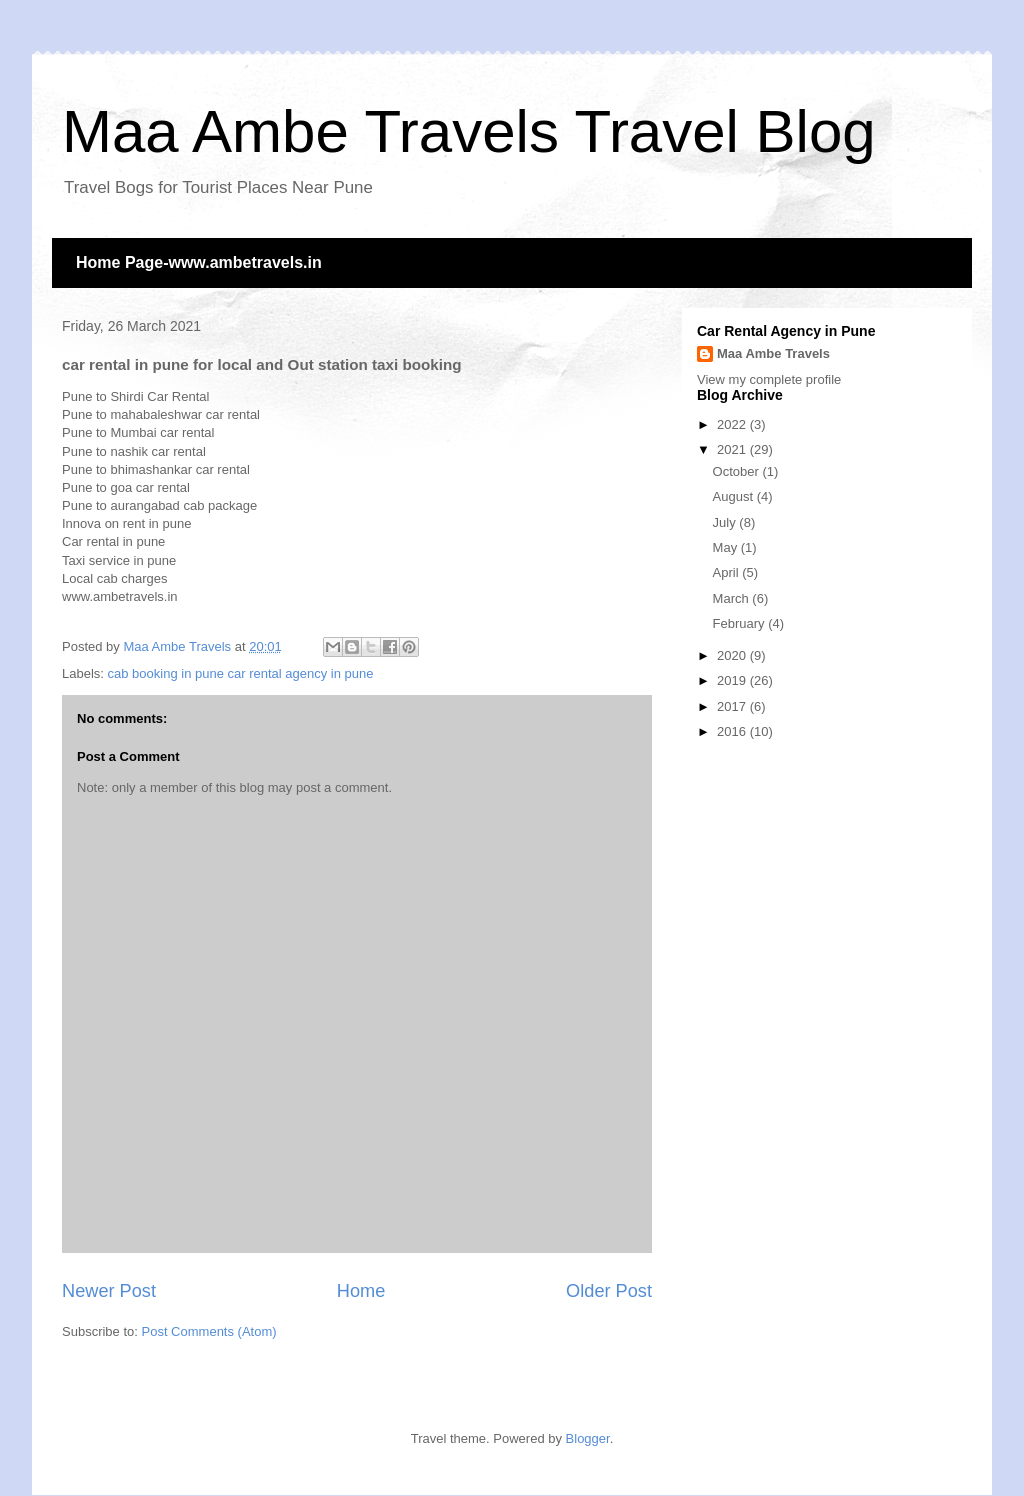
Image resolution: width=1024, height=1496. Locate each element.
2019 (733, 680)
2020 (733, 655)
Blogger (588, 1438)
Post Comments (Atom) (209, 1331)
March (733, 598)
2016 (733, 731)
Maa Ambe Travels (773, 353)
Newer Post (109, 1291)
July (726, 522)
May (727, 547)
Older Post (609, 1291)
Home (361, 1291)
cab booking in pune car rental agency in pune (241, 673)
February (741, 623)
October (738, 471)
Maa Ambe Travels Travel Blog (469, 131)
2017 (733, 706)
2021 (733, 449)
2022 (733, 424)
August (735, 496)
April (728, 572)
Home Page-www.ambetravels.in (199, 262)
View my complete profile (769, 379)
